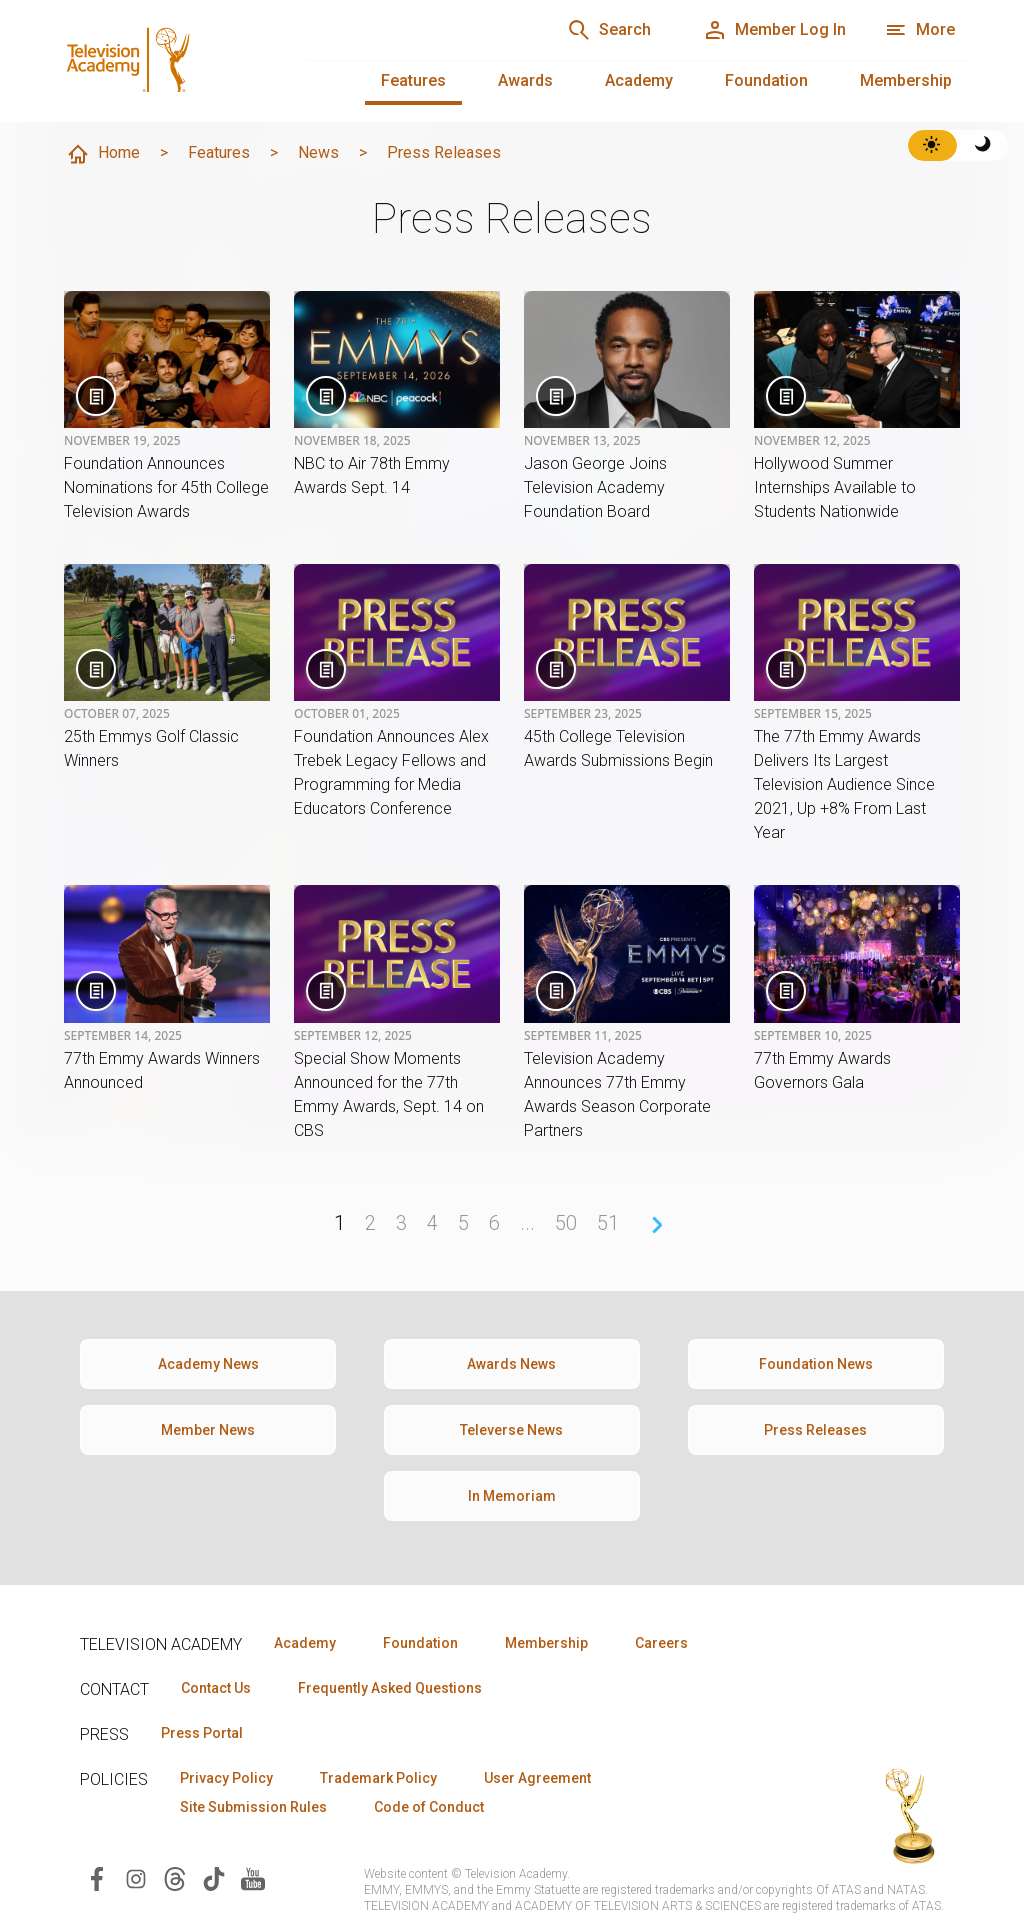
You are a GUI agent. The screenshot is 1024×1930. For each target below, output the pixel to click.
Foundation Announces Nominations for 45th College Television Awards (166, 487)
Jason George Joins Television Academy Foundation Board (595, 487)
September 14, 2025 (123, 1036)
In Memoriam (512, 1496)
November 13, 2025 (582, 441)
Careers (661, 1643)
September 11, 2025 (583, 1036)
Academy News (208, 1364)
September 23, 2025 (583, 714)
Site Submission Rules (253, 1807)
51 (608, 1223)
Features (413, 80)
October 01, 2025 (347, 714)
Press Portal (202, 1733)
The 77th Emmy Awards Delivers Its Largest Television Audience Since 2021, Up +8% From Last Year (844, 784)
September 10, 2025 (813, 1036)
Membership (906, 80)
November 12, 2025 (812, 441)
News (318, 152)
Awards (525, 80)
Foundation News (816, 1364)
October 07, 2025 (117, 714)
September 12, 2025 (353, 1036)
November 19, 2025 (122, 441)
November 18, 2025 (352, 441)
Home (103, 154)
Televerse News (511, 1430)
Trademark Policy (378, 1778)
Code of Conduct (429, 1807)
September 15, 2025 (813, 714)
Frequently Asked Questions (390, 1688)
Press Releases (815, 1430)
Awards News (511, 1364)
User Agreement (537, 1778)
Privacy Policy (226, 1778)
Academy (639, 80)
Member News (208, 1430)
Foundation (766, 80)
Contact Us (216, 1688)
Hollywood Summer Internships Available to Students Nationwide (835, 487)
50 (566, 1223)
